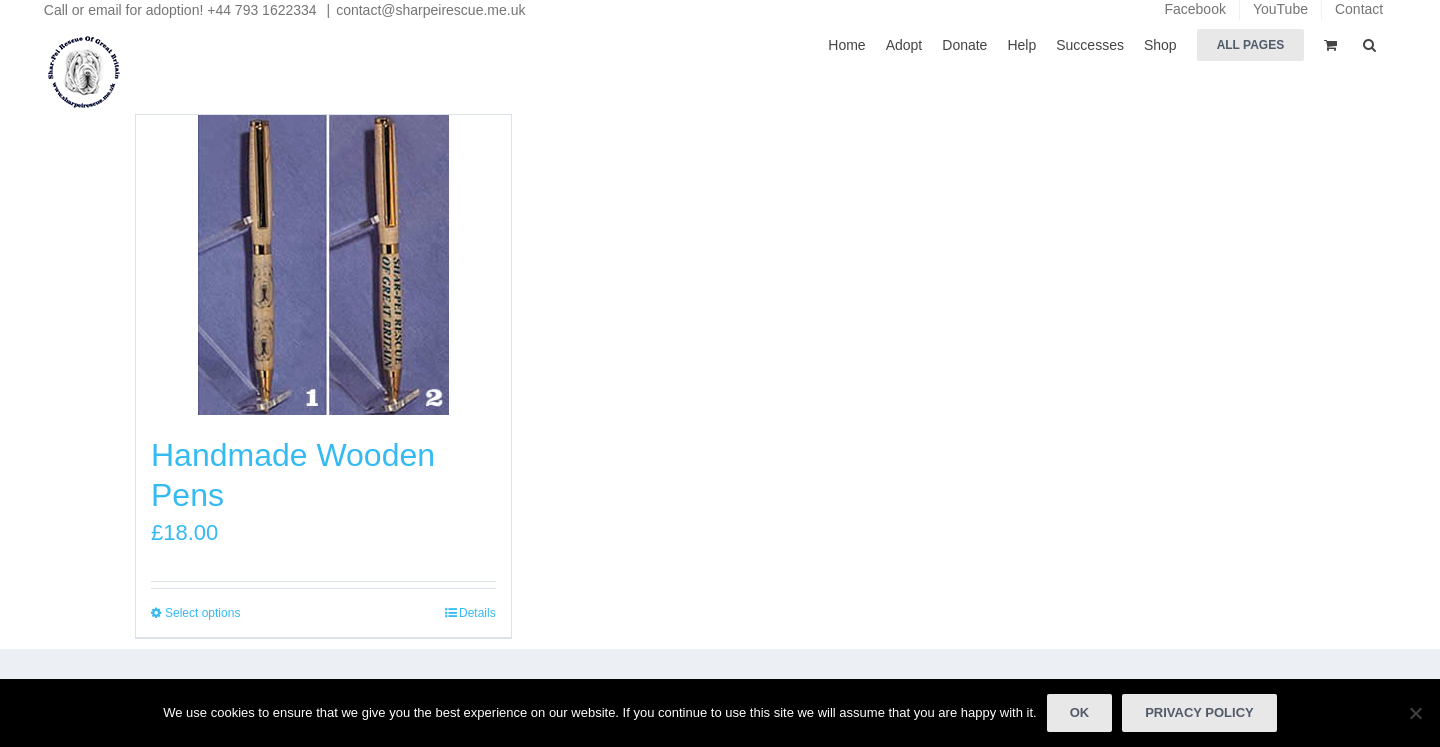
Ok (1080, 712)
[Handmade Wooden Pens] (323, 265)
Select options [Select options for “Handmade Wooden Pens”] (202, 613)
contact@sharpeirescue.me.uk (430, 10)
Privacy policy (1199, 712)
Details (477, 613)
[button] (1369, 43)
